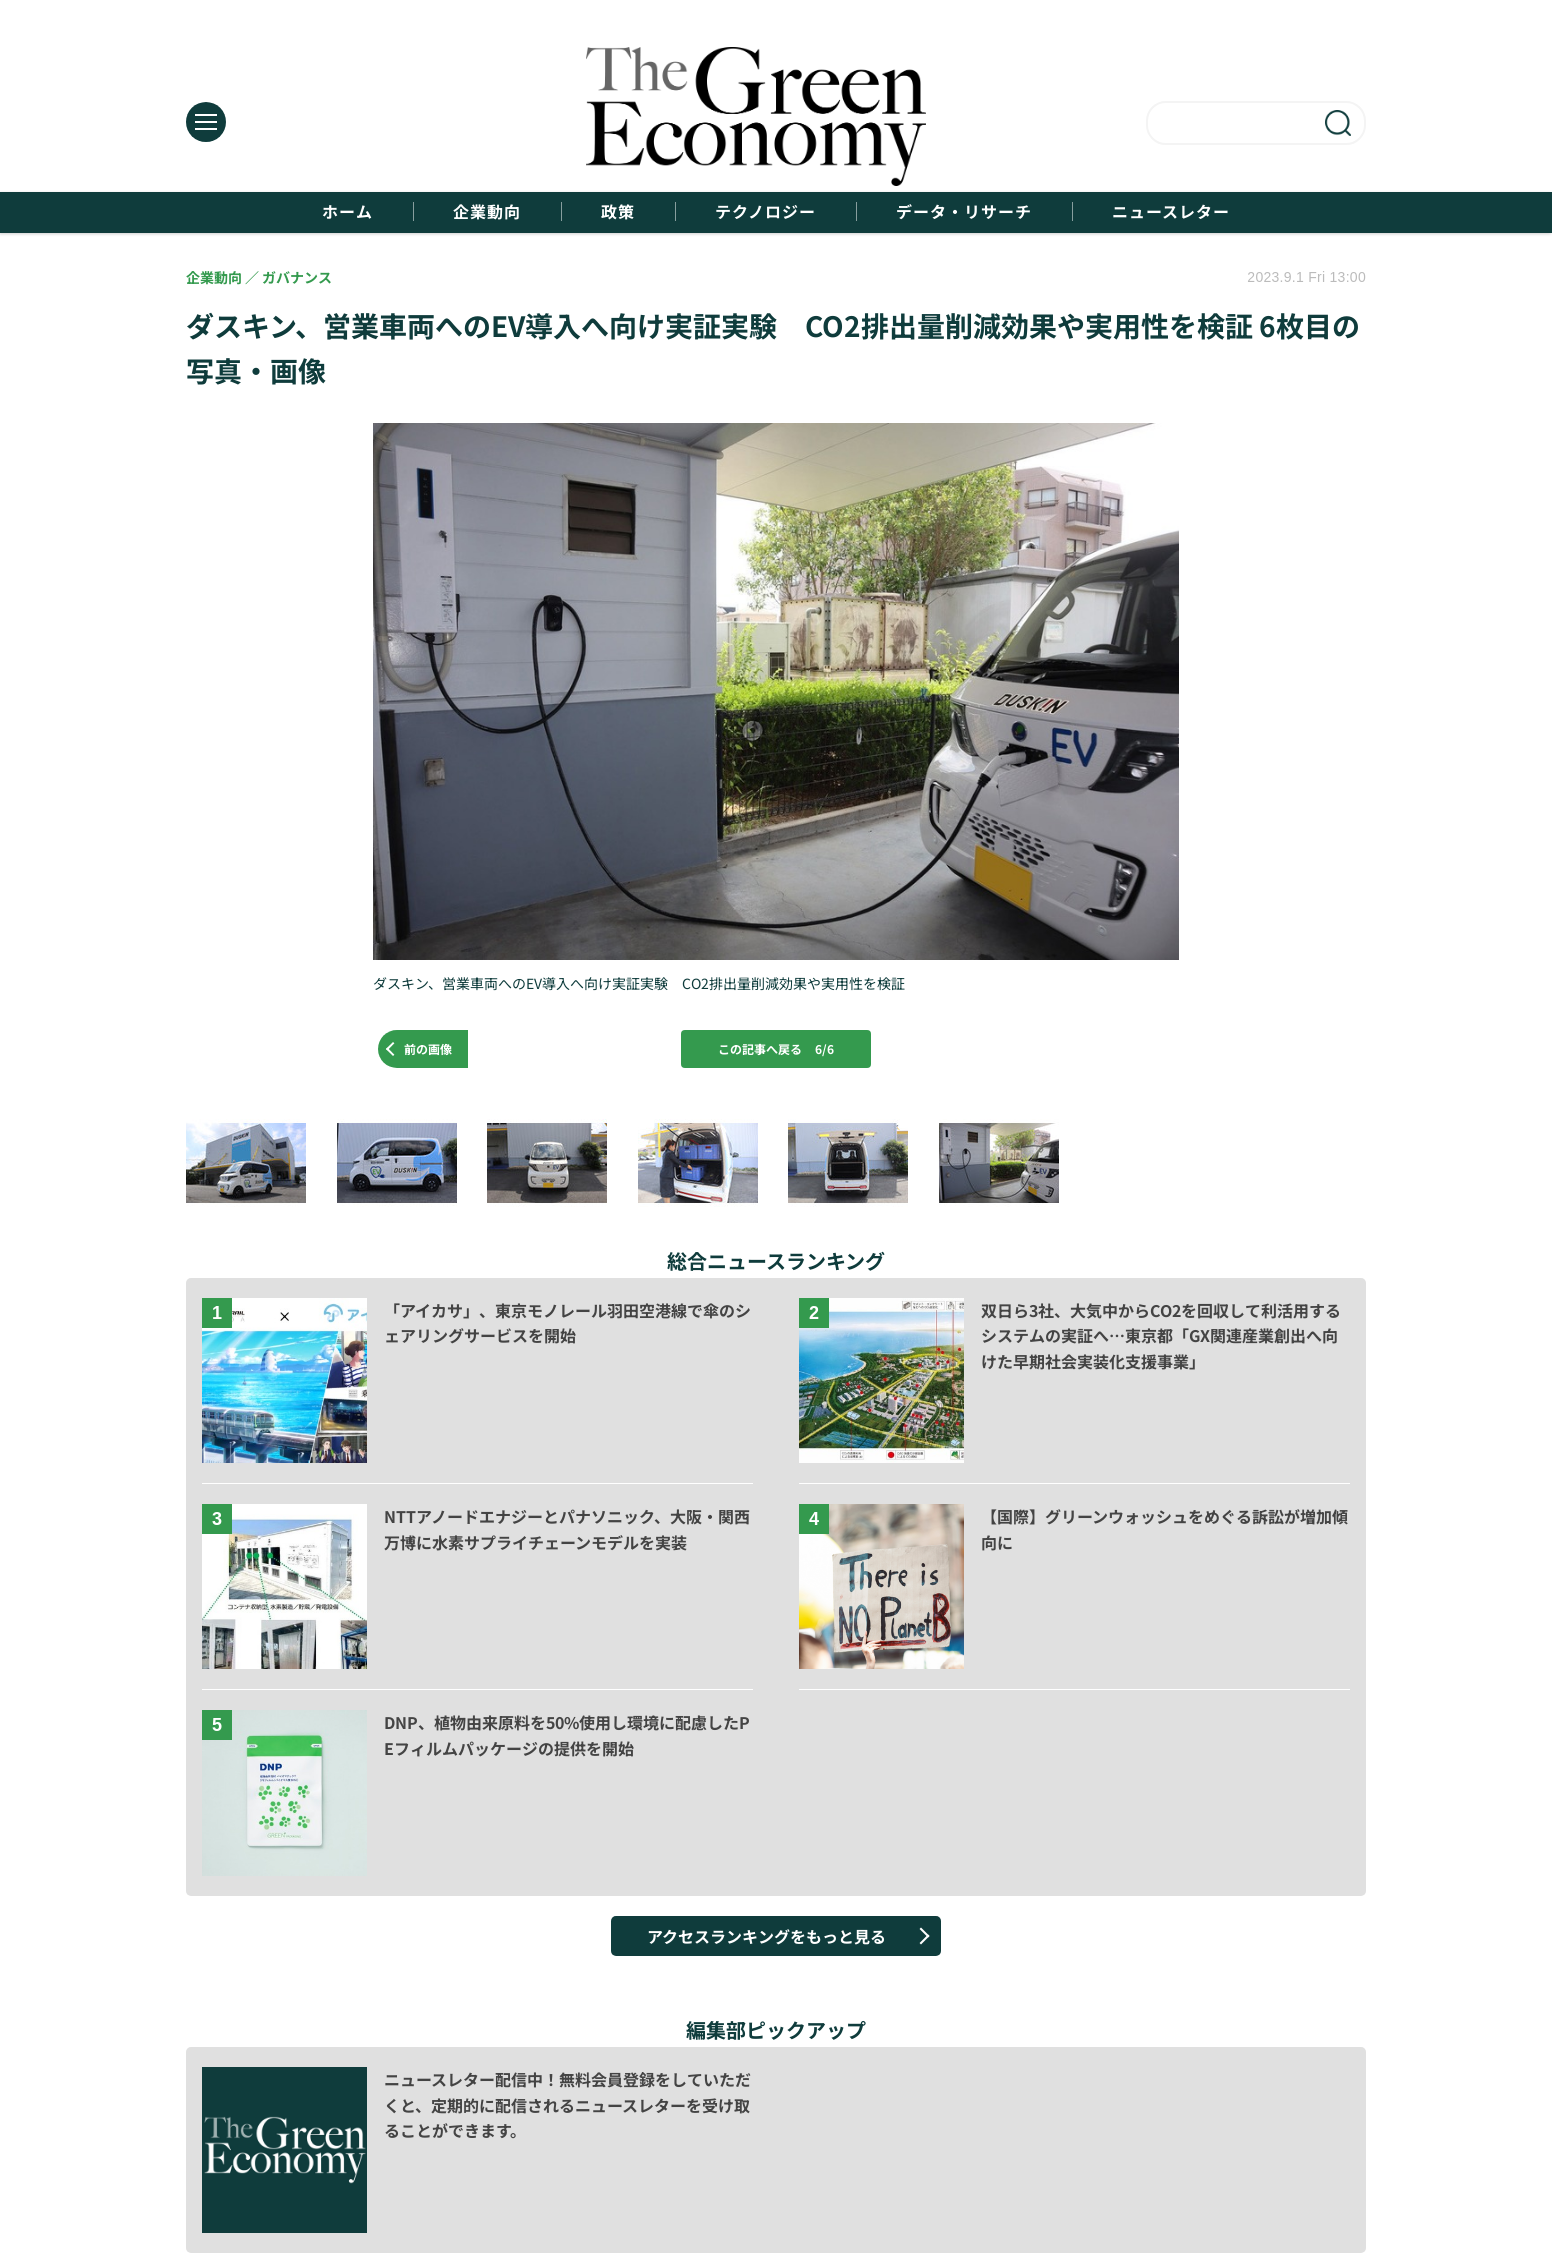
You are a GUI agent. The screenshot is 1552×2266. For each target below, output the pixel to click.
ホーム (347, 211)
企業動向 (487, 211)
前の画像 (428, 1048)
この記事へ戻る (776, 1048)
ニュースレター (1171, 211)
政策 (618, 211)
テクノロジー (765, 211)
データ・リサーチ (964, 211)
